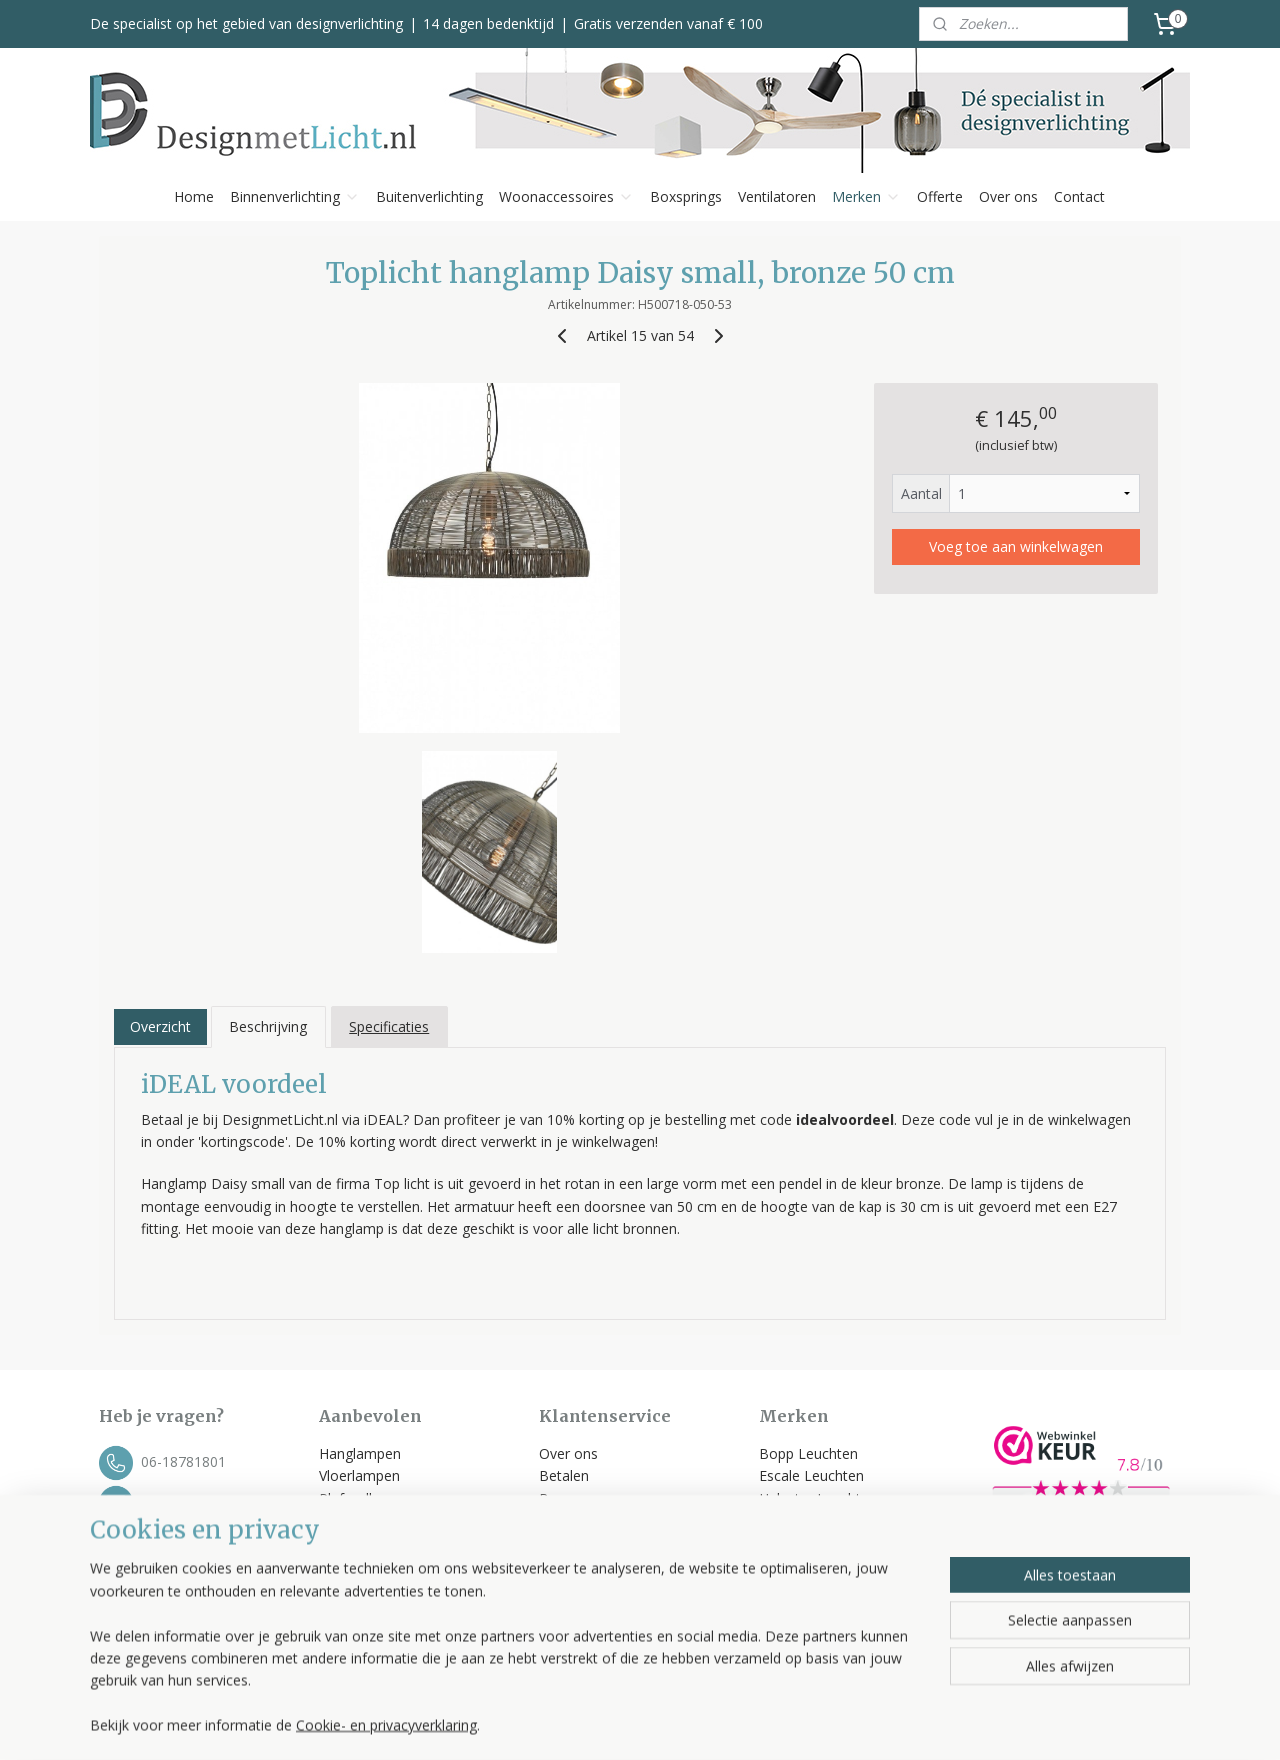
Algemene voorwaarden (618, 1565)
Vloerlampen (359, 1475)
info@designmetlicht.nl (214, 1501)
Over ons (1008, 196)
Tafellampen (359, 1543)
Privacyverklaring (593, 1587)
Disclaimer (573, 1610)
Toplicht (785, 1543)
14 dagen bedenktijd (488, 23)
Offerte (940, 196)
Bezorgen (570, 1498)
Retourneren (579, 1543)
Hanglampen (360, 1453)
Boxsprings (686, 196)
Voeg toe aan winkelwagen (1016, 546)
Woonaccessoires (566, 196)
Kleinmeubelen (366, 1610)
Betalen (564, 1475)
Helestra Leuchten (818, 1498)
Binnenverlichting (295, 196)
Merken (866, 196)
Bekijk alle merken (826, 1610)
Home (194, 196)
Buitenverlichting (429, 196)
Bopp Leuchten (808, 1453)
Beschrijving (268, 1026)
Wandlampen (361, 1520)
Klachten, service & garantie (629, 1520)
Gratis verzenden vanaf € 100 (668, 23)
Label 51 (786, 1520)
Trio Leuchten (804, 1565)
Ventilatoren (777, 196)
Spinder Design (807, 1587)
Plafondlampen (368, 1498)
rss (754, 1723)
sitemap (712, 1723)
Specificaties (389, 1026)
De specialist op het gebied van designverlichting (246, 23)
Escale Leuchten (811, 1475)
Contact (1079, 196)
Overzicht (160, 1026)
